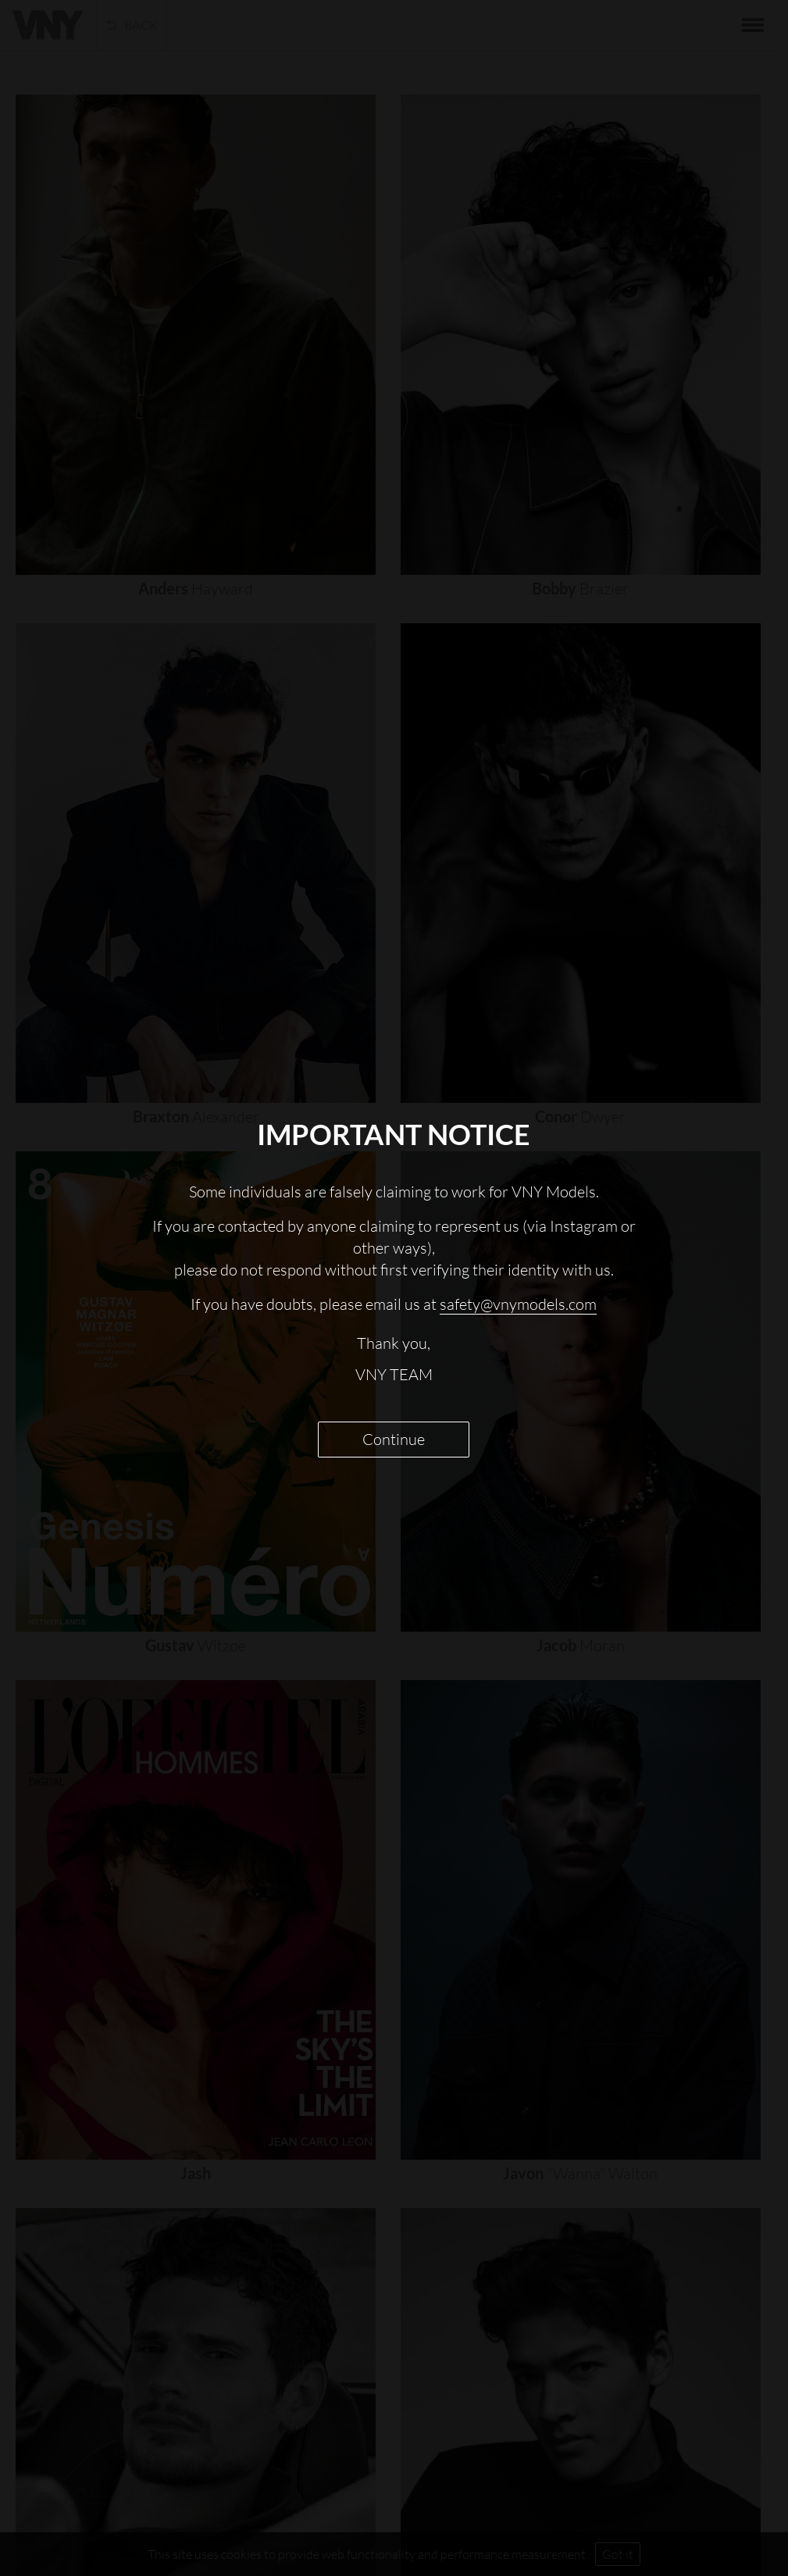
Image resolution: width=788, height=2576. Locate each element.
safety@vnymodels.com (518, 1304)
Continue (393, 1439)
